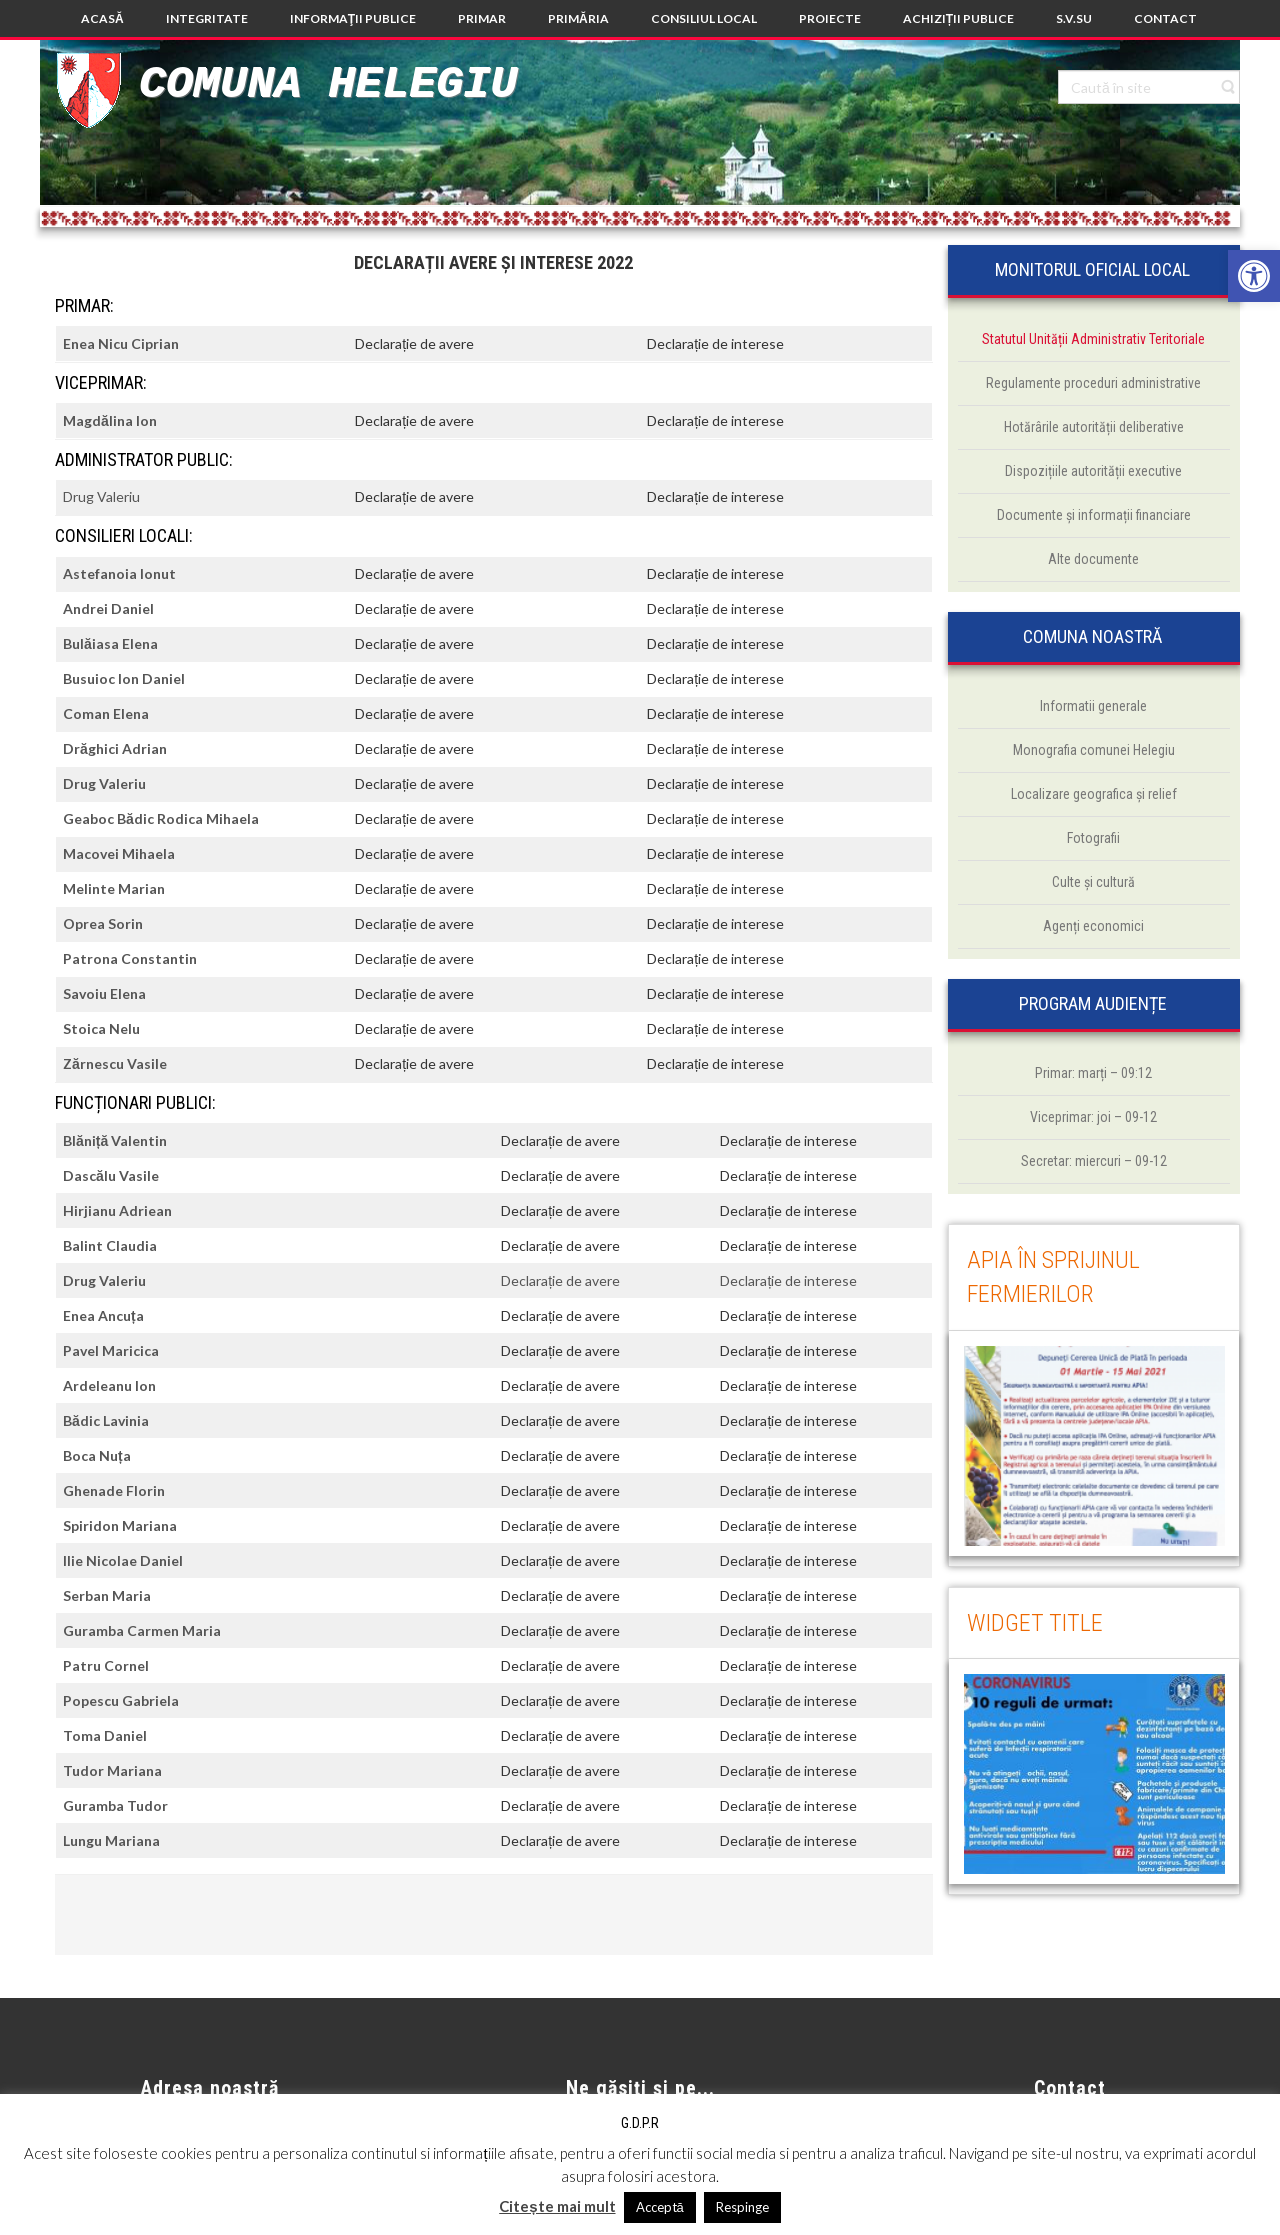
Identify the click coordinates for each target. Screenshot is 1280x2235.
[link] (1254, 276)
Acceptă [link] (660, 2207)
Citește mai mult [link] (557, 2206)
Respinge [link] (742, 2207)
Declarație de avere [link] (414, 343)
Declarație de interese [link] (715, 343)
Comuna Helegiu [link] (328, 84)
